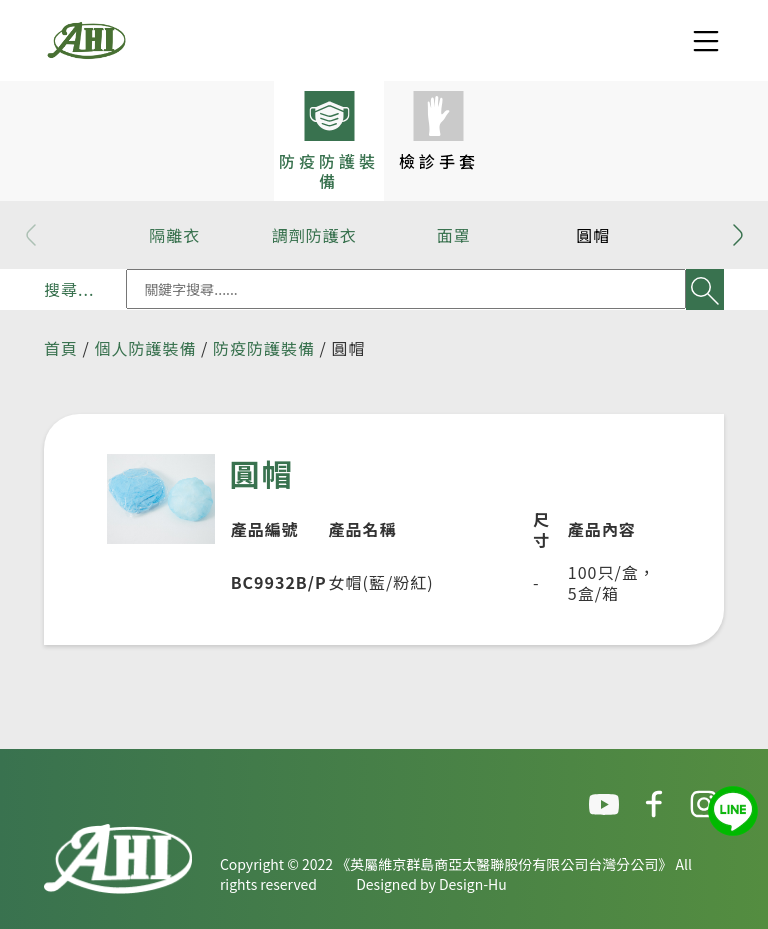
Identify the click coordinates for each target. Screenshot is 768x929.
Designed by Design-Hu (431, 884)
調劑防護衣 (314, 235)
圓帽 (593, 235)
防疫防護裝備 (264, 348)
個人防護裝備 (145, 348)
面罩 (454, 235)
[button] (737, 235)
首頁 (61, 348)
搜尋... (69, 289)
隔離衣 (174, 235)
